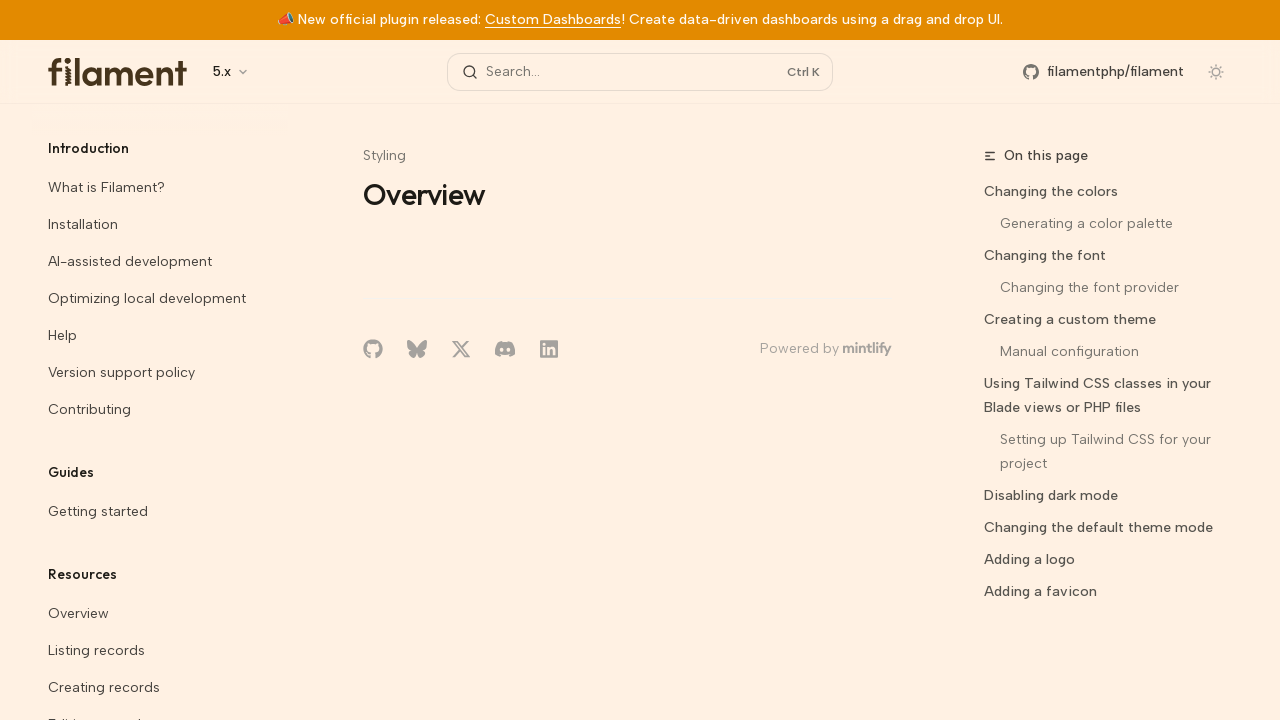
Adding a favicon (1040, 591)
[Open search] (640, 72)
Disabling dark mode (1051, 495)
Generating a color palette (1086, 223)
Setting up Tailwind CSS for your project (1107, 451)
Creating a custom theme (1070, 319)
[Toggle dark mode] (1216, 72)
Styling (384, 155)
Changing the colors (1051, 191)
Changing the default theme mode (1098, 527)
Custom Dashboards (553, 19)
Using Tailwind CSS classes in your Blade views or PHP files (1097, 395)
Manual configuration (1069, 351)
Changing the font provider (1089, 287)
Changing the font (1045, 255)
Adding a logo (1029, 559)
